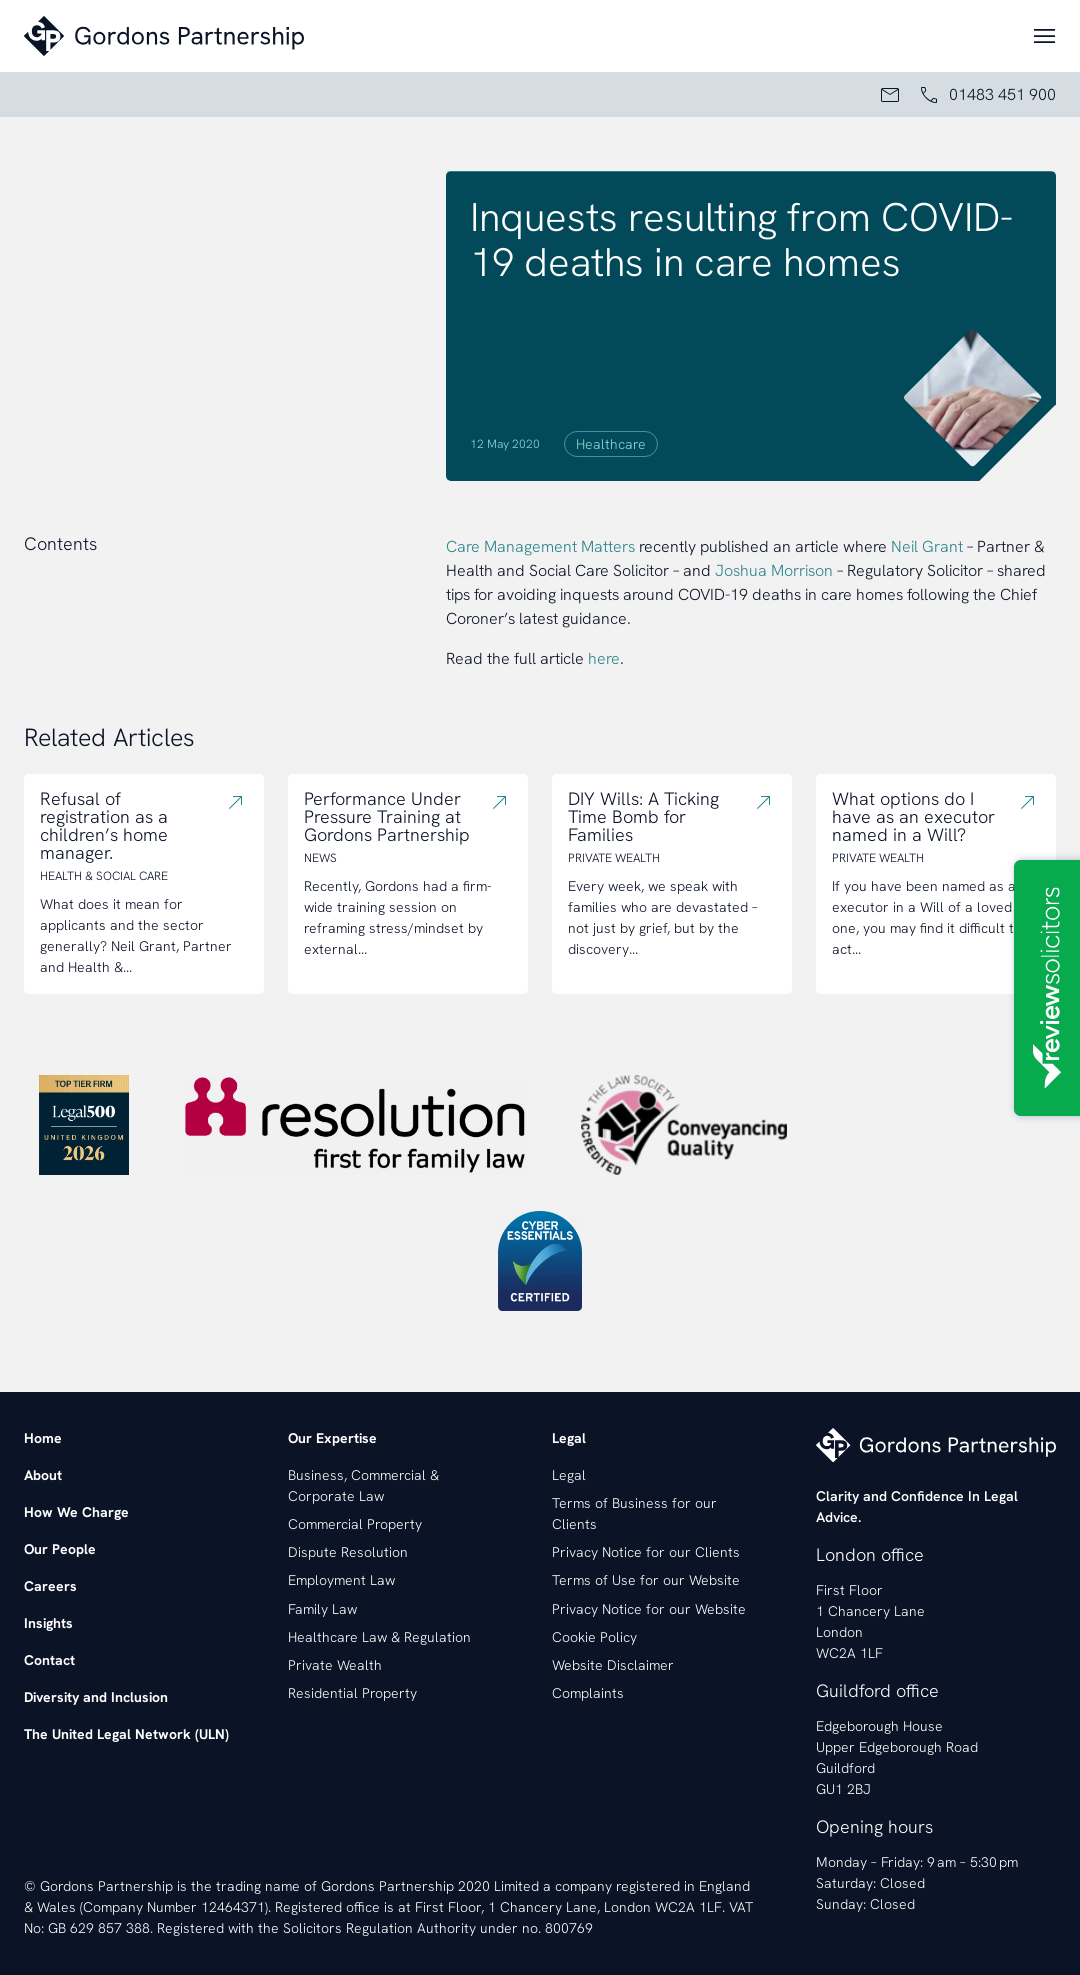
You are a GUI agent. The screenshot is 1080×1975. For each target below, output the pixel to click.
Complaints (588, 1693)
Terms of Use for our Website (646, 1580)
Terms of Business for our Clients (634, 1513)
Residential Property (352, 1693)
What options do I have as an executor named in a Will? (913, 817)
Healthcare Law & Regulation (379, 1637)
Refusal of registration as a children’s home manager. (104, 826)
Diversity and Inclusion (96, 1697)
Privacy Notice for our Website (649, 1609)
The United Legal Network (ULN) (126, 1734)
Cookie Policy (594, 1637)
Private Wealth (335, 1665)
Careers (50, 1586)
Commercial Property (355, 1524)
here (604, 658)
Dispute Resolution (348, 1552)
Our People (60, 1549)
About (43, 1475)
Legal (569, 1475)
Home (43, 1438)
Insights (48, 1623)
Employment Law (341, 1580)
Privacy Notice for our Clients (646, 1552)
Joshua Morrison (774, 570)
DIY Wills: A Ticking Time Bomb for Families (643, 817)
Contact (49, 1660)
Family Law (322, 1609)
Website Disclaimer (613, 1665)
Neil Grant (927, 546)
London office (870, 1554)
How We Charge (76, 1512)
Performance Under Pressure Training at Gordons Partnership (387, 817)
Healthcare (611, 444)
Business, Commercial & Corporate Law (363, 1485)
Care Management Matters (540, 546)
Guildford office (877, 1690)
